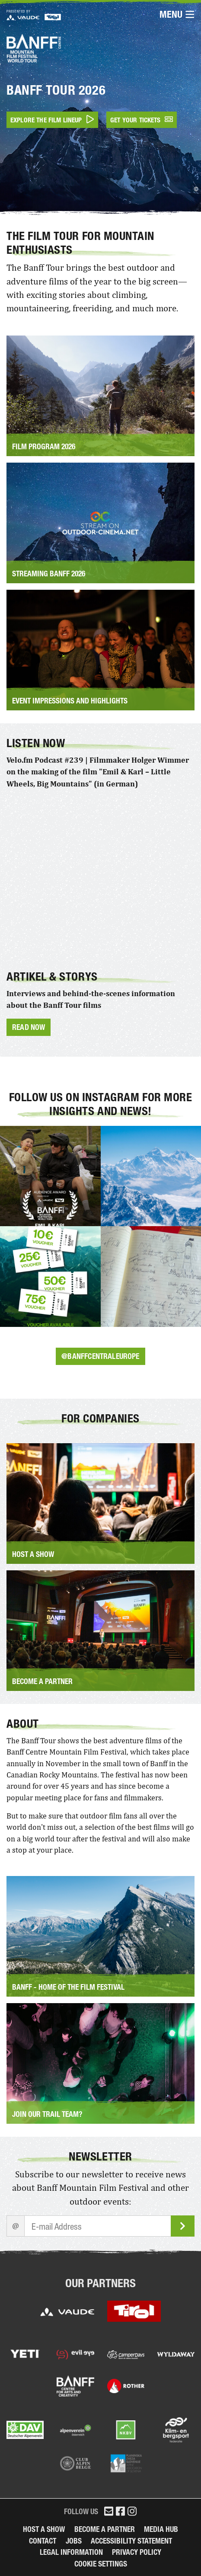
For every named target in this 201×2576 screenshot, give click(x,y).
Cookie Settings (100, 2563)
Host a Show (44, 2529)
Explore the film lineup (52, 120)
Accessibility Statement (131, 2540)
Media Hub (161, 2529)
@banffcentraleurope (100, 1356)
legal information (71, 2552)
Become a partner (104, 2529)
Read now (28, 1027)
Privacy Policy (136, 2552)
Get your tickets (141, 120)
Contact (42, 2540)
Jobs (74, 2540)
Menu (177, 14)
